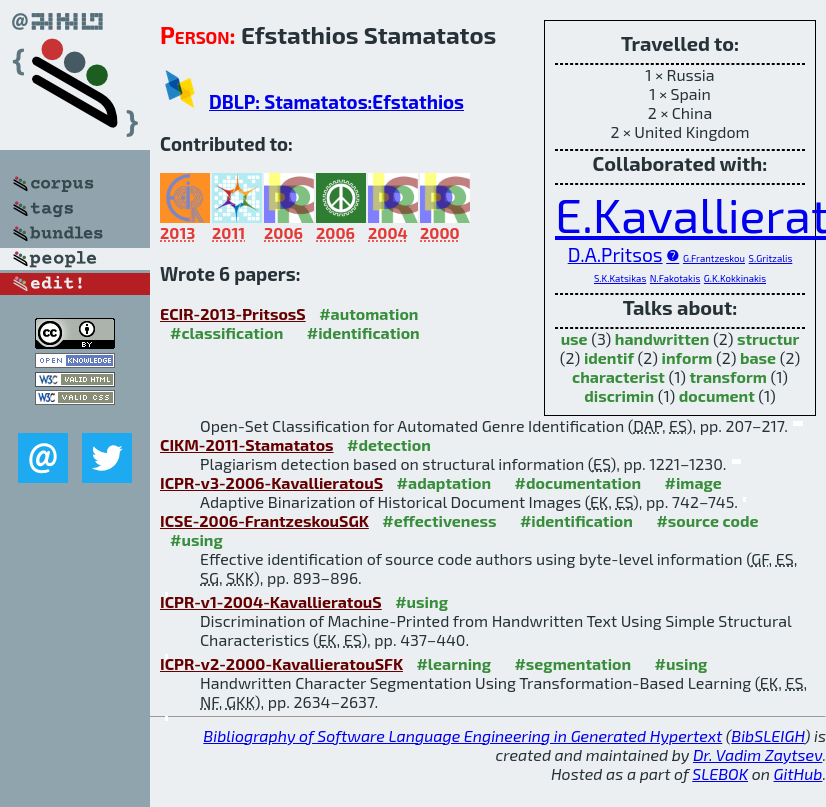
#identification (363, 332)
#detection (389, 444)
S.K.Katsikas (620, 278)
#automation (368, 313)
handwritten (662, 338)
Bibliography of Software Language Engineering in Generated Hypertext (462, 735)
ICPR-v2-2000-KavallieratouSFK (281, 663)
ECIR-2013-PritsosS (233, 313)
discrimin (619, 395)
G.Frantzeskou (714, 258)
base (758, 357)
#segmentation (572, 663)
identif (609, 357)
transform (728, 376)
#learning (453, 663)
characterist (618, 376)
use (574, 338)
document (717, 395)
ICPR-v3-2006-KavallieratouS (271, 482)
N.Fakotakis (675, 278)
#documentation (578, 482)
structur (768, 338)
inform (687, 357)
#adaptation (444, 482)
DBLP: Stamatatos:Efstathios (336, 101)
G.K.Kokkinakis (735, 278)
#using (196, 539)
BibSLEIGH (767, 735)
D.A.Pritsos (615, 254)
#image (693, 482)
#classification (226, 332)
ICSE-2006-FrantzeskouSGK (264, 520)
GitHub (798, 773)
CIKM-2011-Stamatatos (247, 444)
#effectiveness (439, 520)
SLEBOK (720, 773)
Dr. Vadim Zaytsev (757, 754)
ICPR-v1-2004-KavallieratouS (271, 601)
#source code (707, 520)
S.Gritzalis (771, 258)
